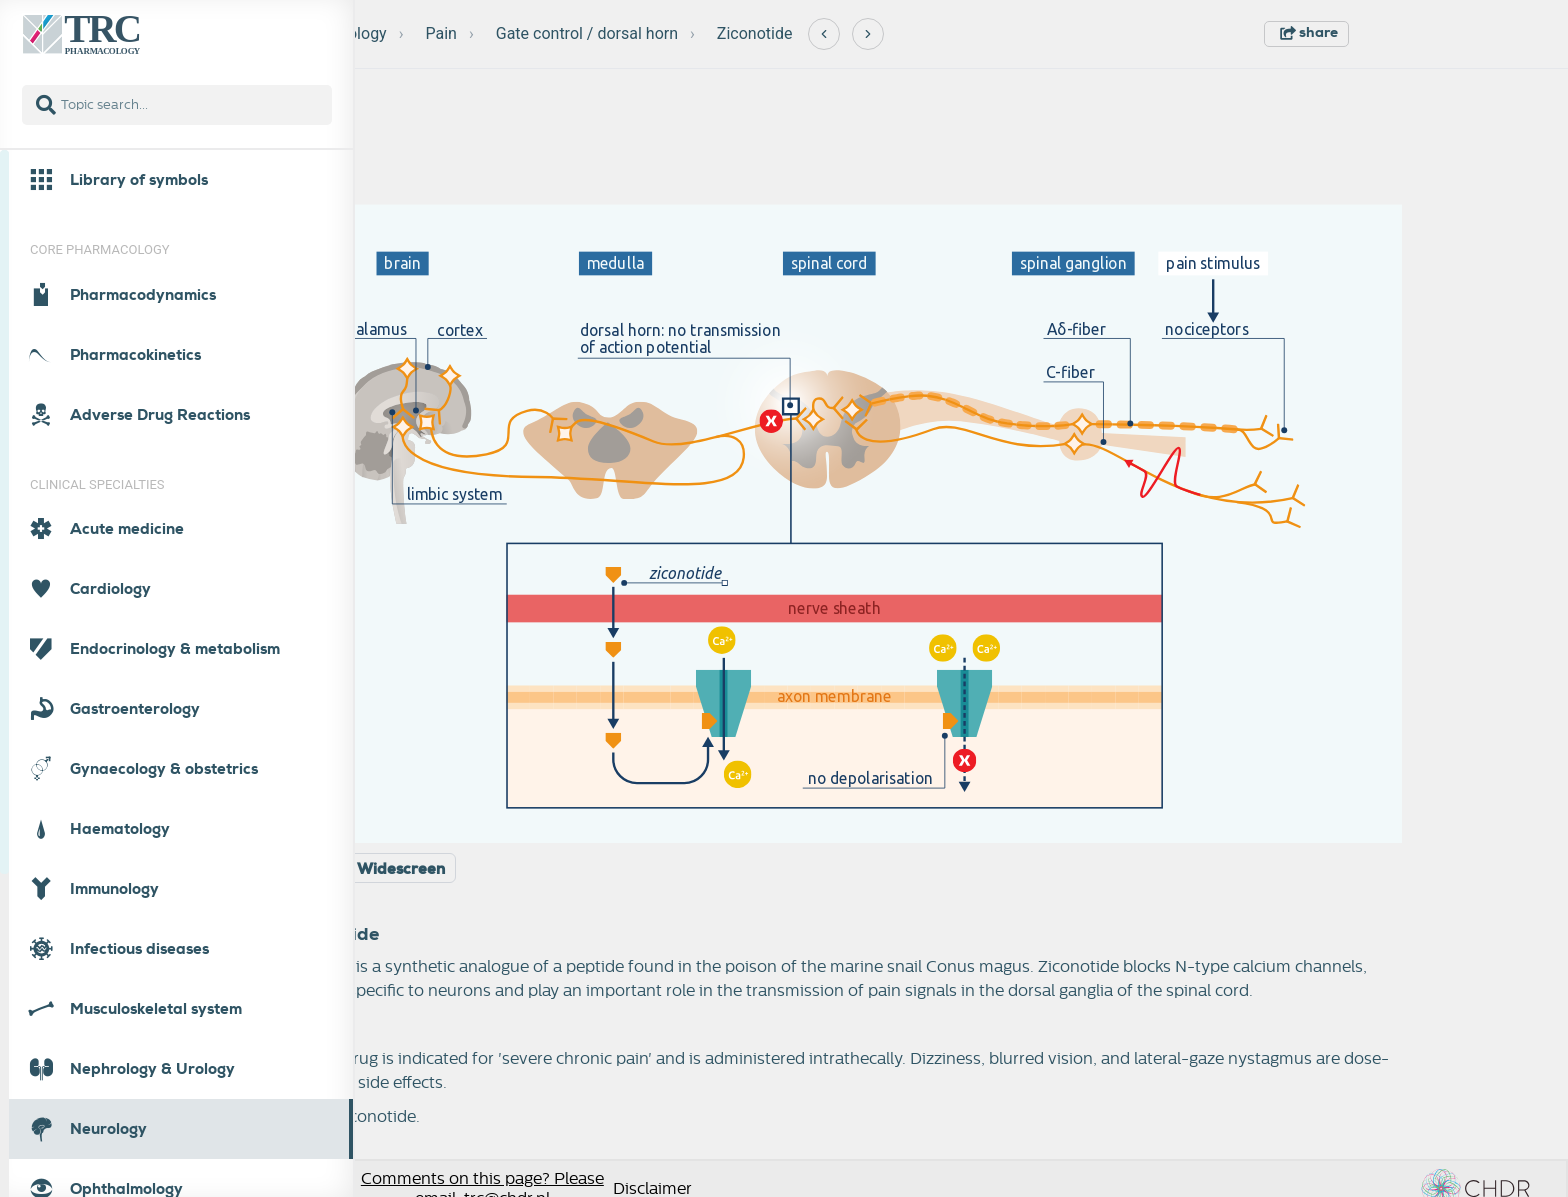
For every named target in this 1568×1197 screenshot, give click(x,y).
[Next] (868, 34)
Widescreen (401, 869)
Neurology (350, 33)
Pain (441, 33)
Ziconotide (755, 33)
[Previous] (824, 34)
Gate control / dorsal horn (587, 33)
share (1309, 32)
